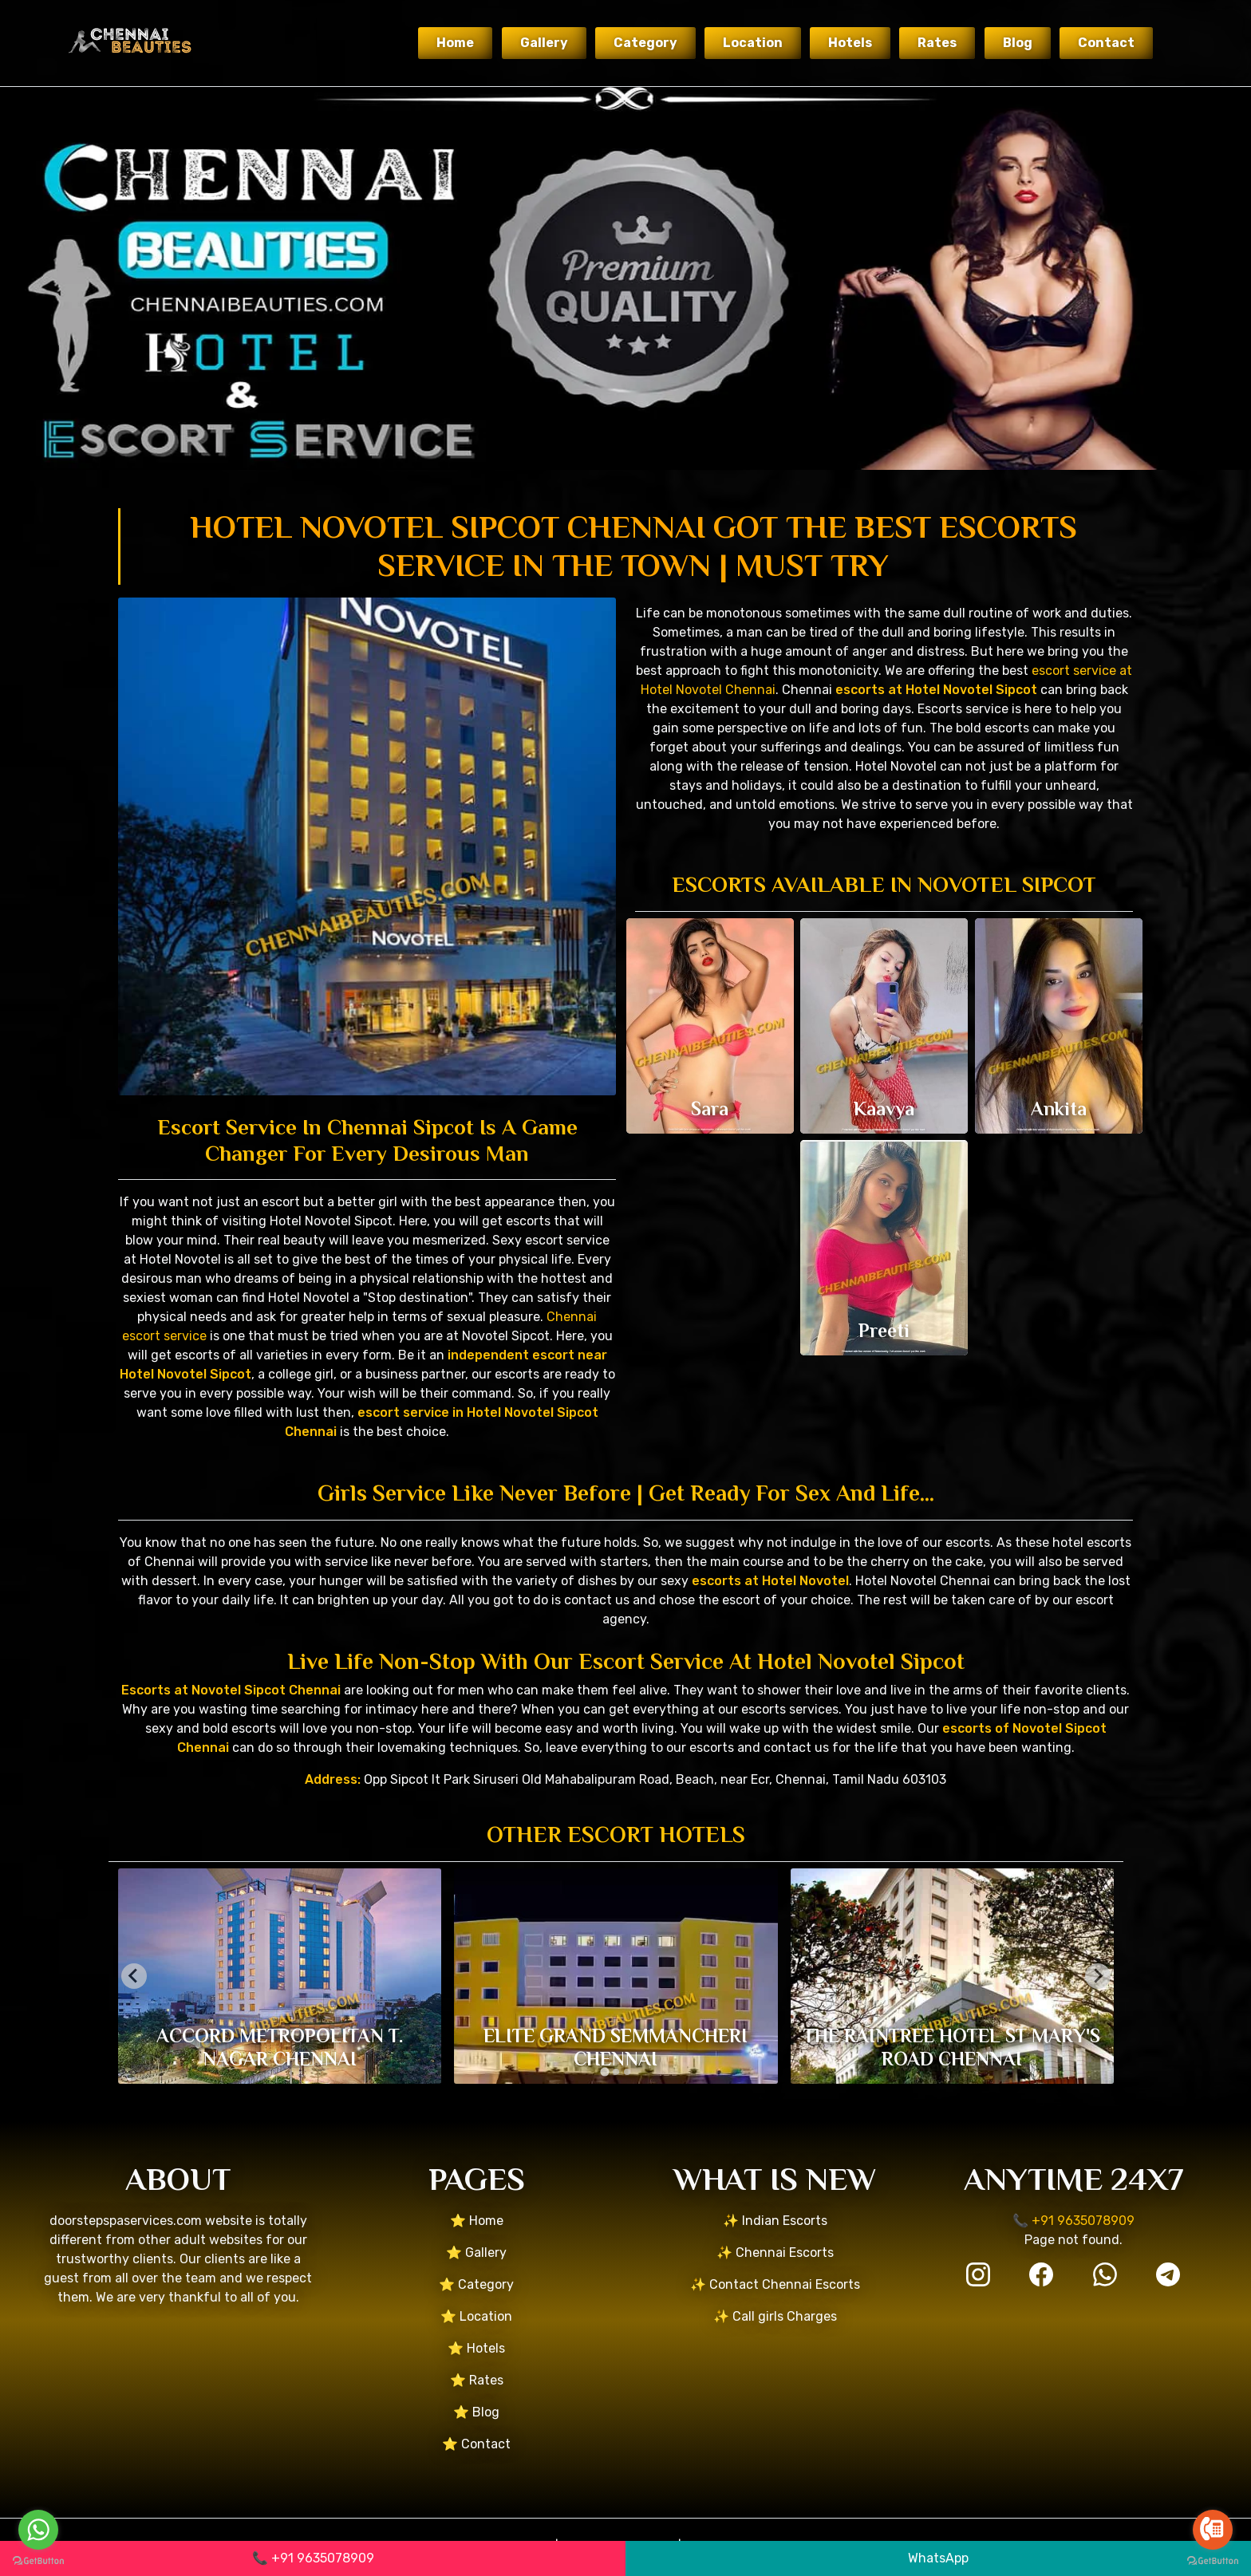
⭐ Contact (476, 2444)
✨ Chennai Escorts (775, 2252)
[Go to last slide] (134, 1976)
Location (753, 42)
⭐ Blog (476, 2412)
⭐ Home (476, 2220)
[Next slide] (1098, 1976)
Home (455, 42)
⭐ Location (476, 2316)
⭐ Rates (476, 2380)
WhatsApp (938, 2558)
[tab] (604, 2071)
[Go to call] (1213, 2530)
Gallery (544, 42)
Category (645, 42)
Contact (1106, 42)
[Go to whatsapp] (38, 2530)
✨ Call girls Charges (775, 2316)
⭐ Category (476, 2284)
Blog (1017, 42)
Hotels (850, 42)
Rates (937, 42)
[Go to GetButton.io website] (38, 2560)
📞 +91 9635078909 (313, 2558)
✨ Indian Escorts (775, 2220)
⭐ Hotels (476, 2348)
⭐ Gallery (476, 2252)
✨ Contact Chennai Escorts (775, 2284)
